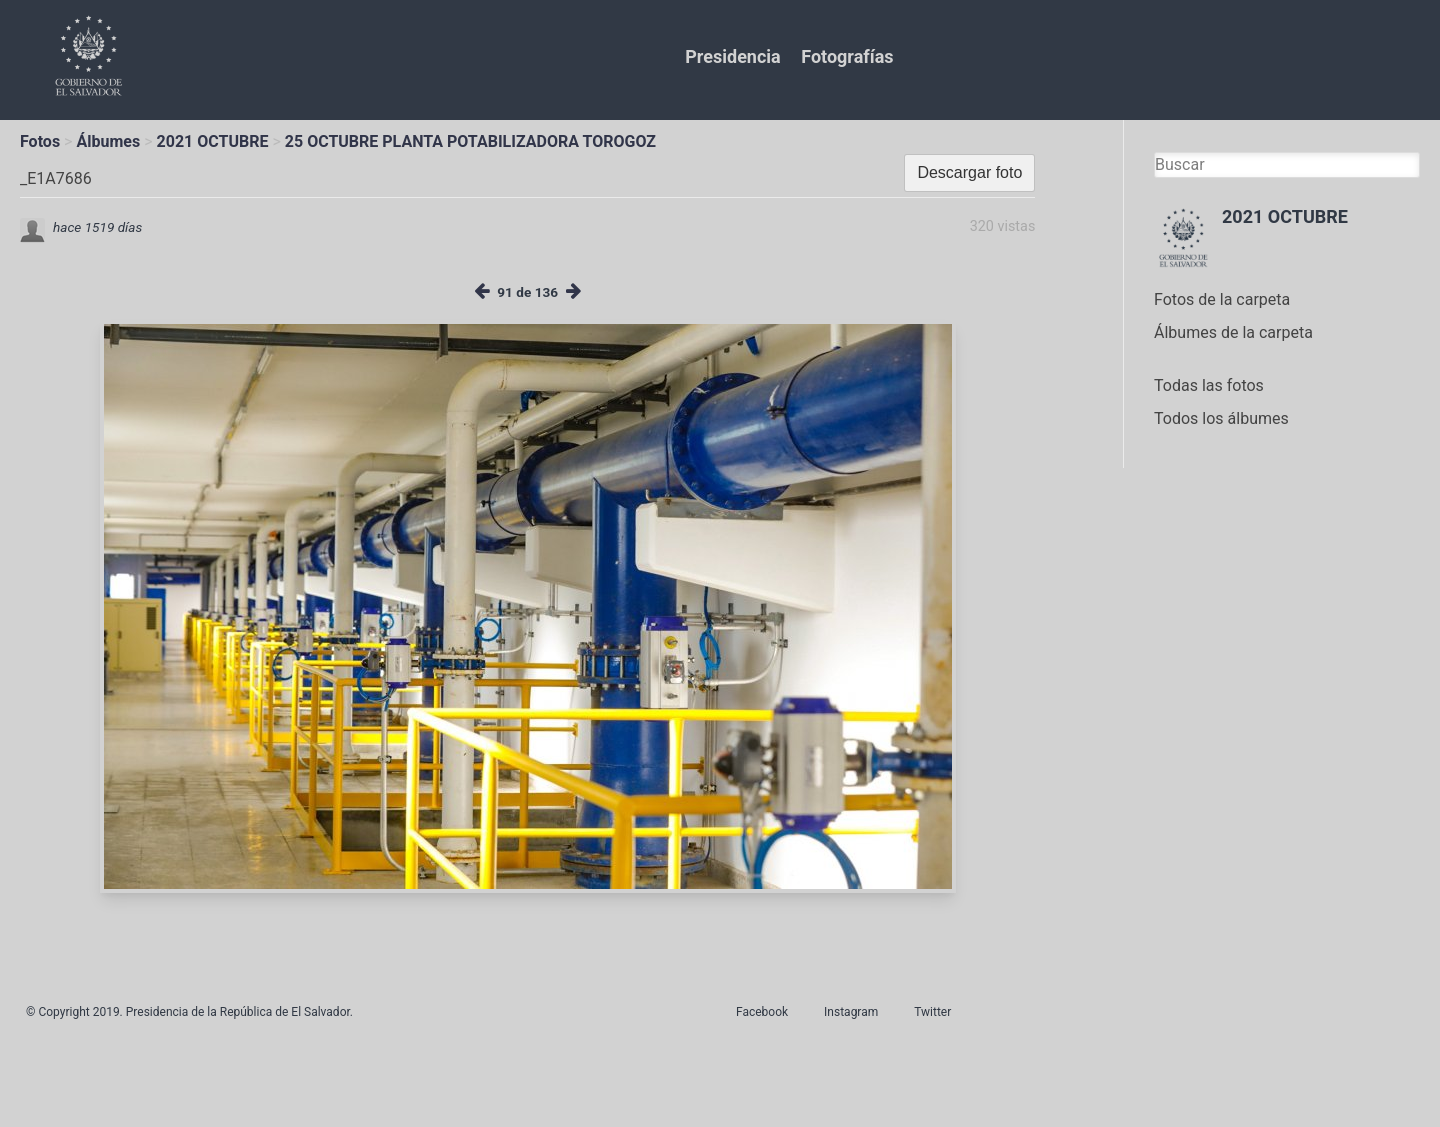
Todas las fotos (1209, 385)
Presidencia (732, 56)
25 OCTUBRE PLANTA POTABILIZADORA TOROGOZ (470, 141)
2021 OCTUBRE (213, 141)
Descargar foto (969, 172)
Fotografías (847, 56)
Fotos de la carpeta (1222, 299)
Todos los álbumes (1221, 418)
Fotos (40, 141)
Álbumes (108, 141)
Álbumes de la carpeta (1233, 332)
